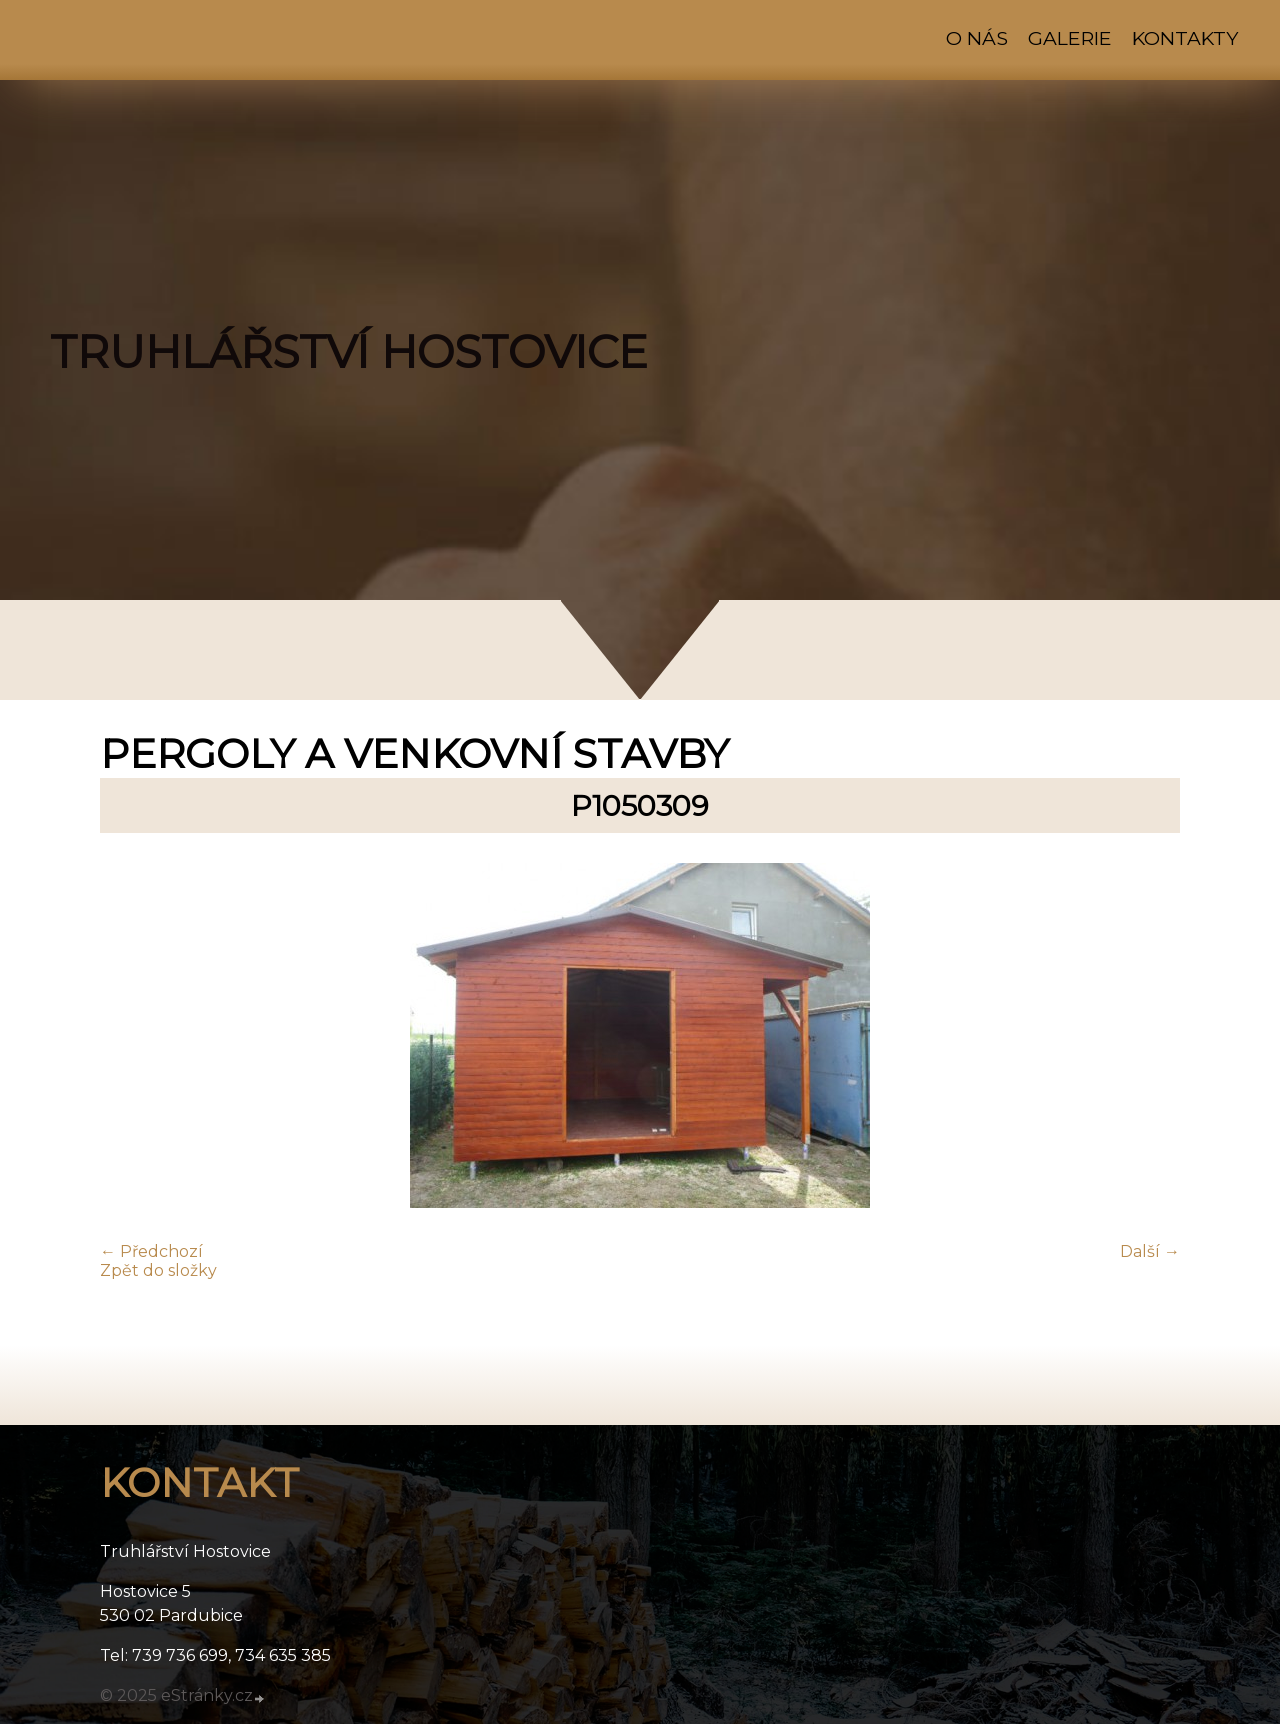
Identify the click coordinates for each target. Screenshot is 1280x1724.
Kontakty (1185, 38)
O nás (977, 38)
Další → (1150, 1251)
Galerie (1070, 38)
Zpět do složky (158, 1270)
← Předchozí (151, 1251)
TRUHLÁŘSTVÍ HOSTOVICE (349, 352)
